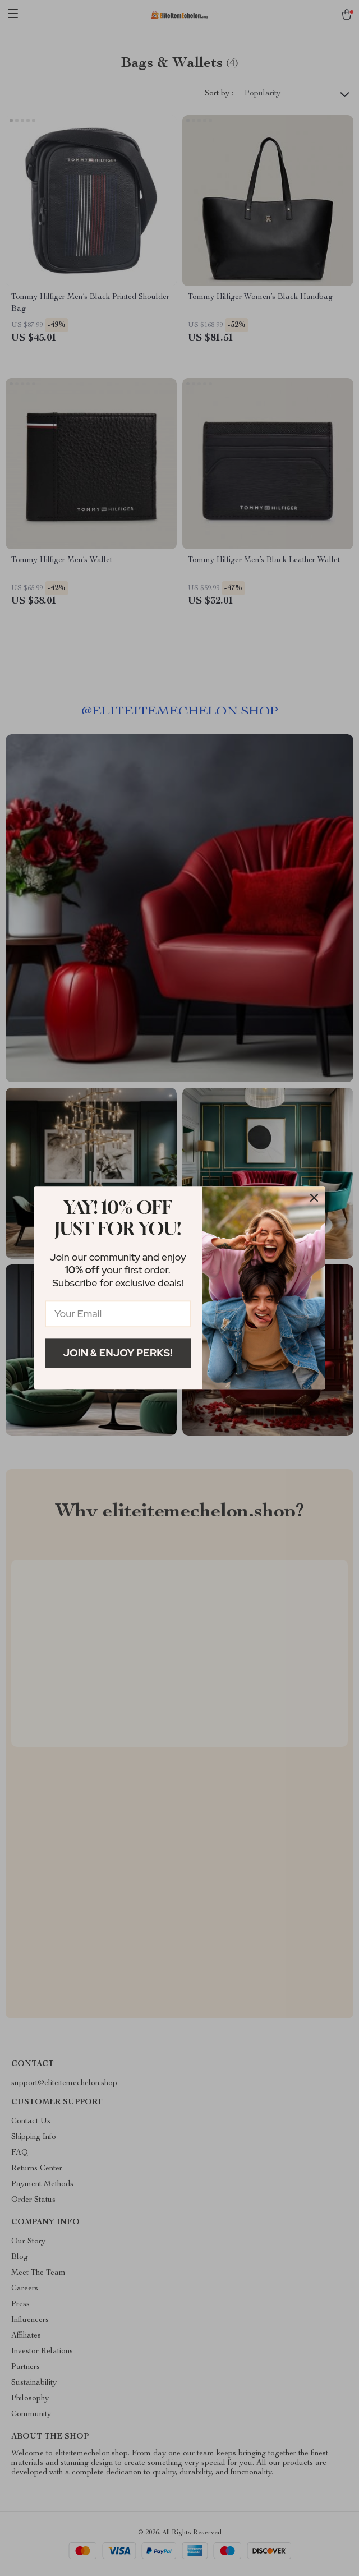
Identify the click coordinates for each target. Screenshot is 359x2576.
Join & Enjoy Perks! (118, 1352)
